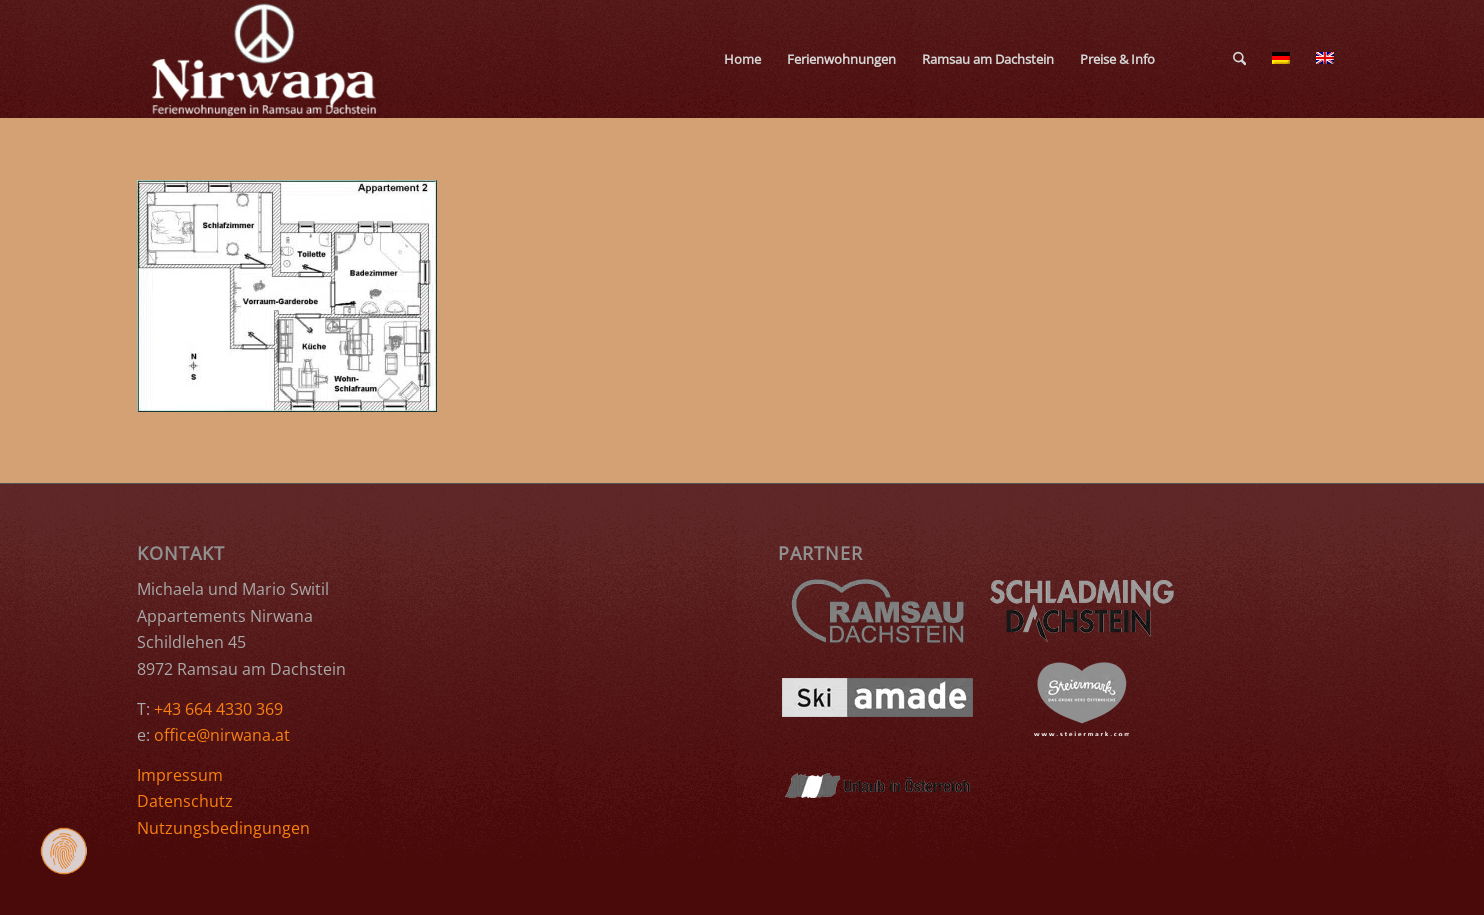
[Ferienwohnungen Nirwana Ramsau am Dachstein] (265, 59)
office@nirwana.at (222, 735)
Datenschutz (185, 801)
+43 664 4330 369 (218, 709)
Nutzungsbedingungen (223, 828)
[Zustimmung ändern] (64, 851)
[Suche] (1239, 59)
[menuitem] (742, 59)
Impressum (180, 775)
